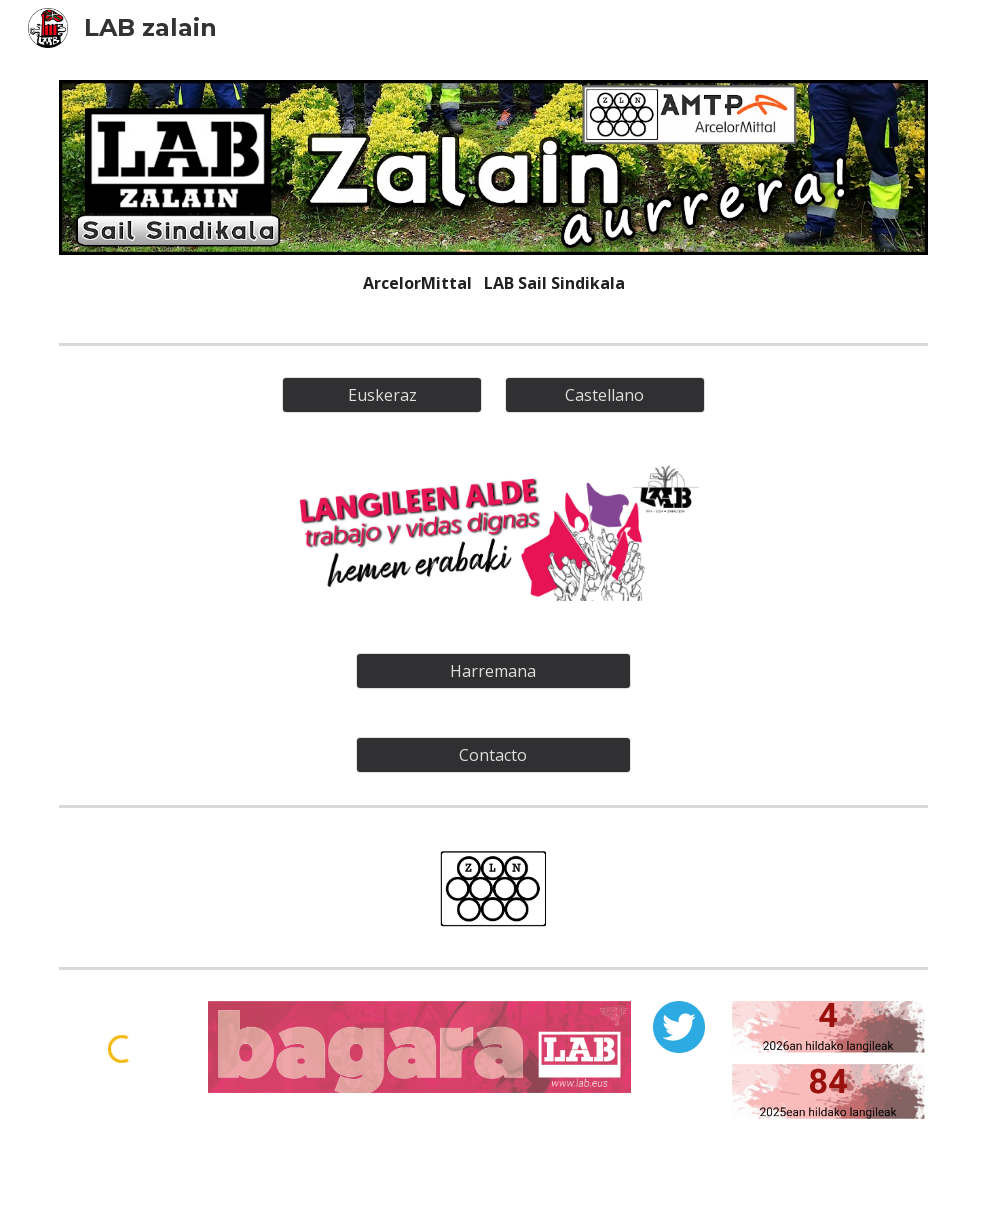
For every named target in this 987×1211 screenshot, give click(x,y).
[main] (493, 283)
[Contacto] (493, 755)
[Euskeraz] (382, 395)
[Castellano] (605, 395)
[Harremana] (493, 671)
